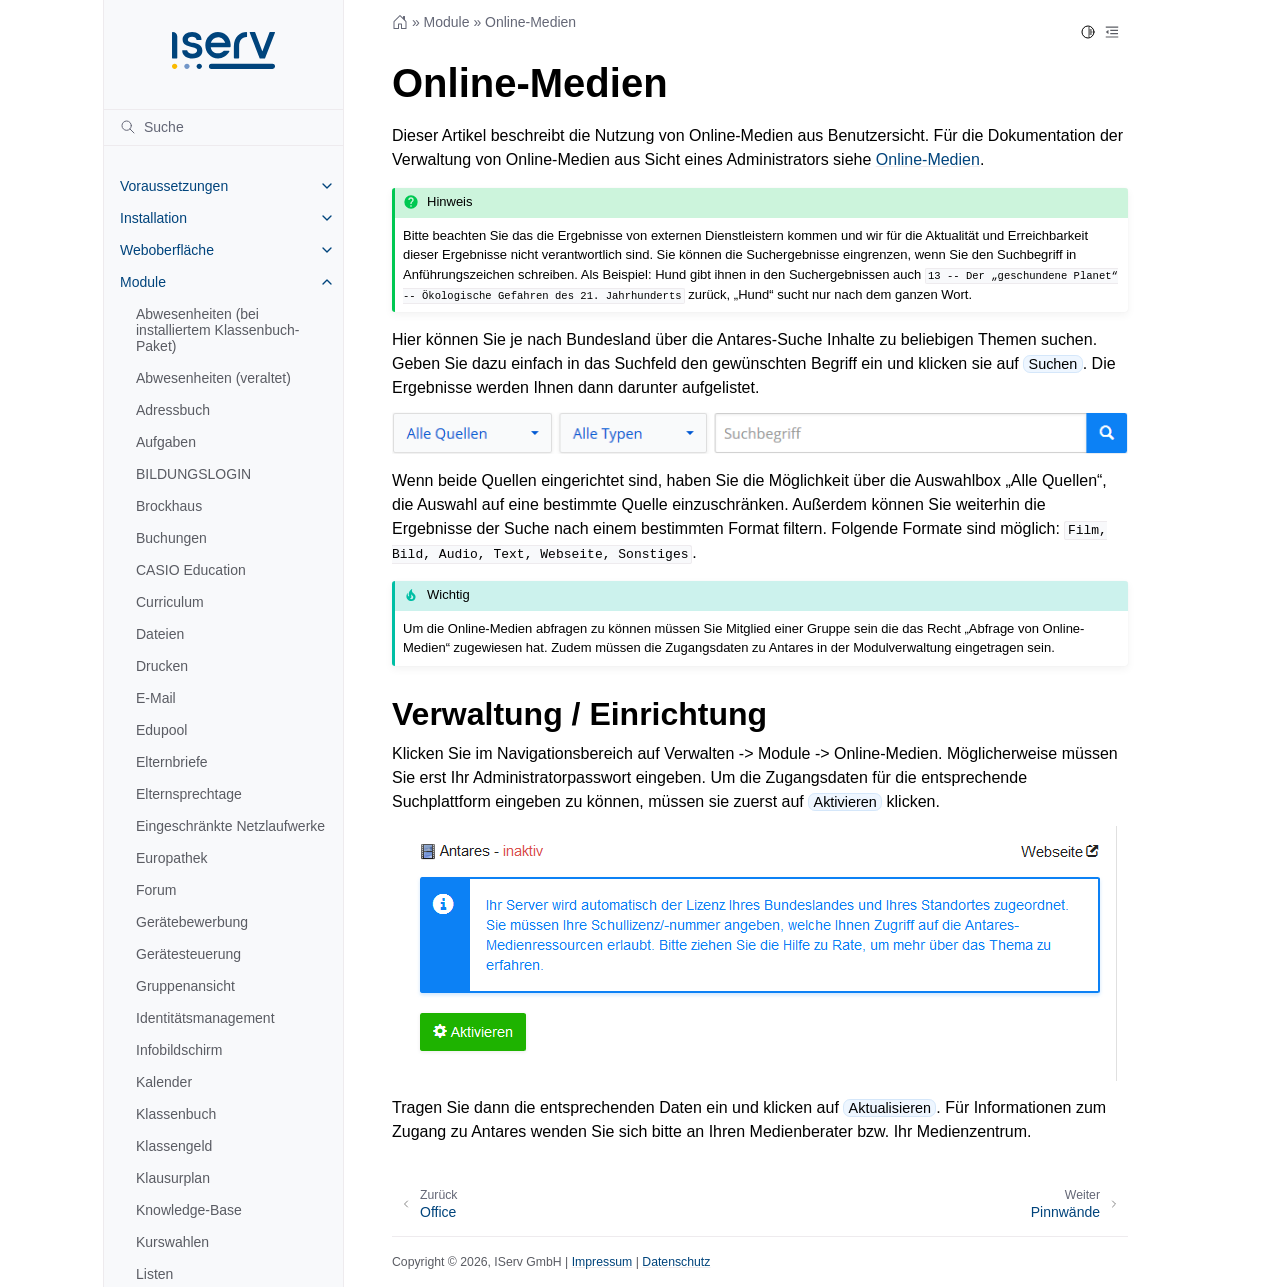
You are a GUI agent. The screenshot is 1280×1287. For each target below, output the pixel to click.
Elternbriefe (172, 762)
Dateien (160, 634)
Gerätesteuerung (188, 954)
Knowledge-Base (189, 1210)
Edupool (161, 730)
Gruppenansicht (185, 986)
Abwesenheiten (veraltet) (213, 378)
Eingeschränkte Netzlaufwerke (230, 826)
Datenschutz (676, 1262)
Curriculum (170, 602)
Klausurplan (173, 1178)
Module (143, 282)
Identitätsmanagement (205, 1018)
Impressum (602, 1262)
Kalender (164, 1082)
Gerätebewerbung (192, 922)
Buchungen (171, 538)
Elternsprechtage (189, 794)
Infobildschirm (179, 1050)
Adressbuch (173, 410)
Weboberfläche (167, 250)
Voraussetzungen (174, 186)
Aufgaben (166, 442)
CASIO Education (191, 570)
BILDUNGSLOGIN (193, 474)
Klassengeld (174, 1146)
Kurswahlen (172, 1242)
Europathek (172, 858)
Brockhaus (169, 506)
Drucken (162, 666)
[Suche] (223, 127)
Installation (153, 218)
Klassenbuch (176, 1114)
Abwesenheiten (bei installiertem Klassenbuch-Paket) (217, 330)
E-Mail (156, 698)
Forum (156, 890)
